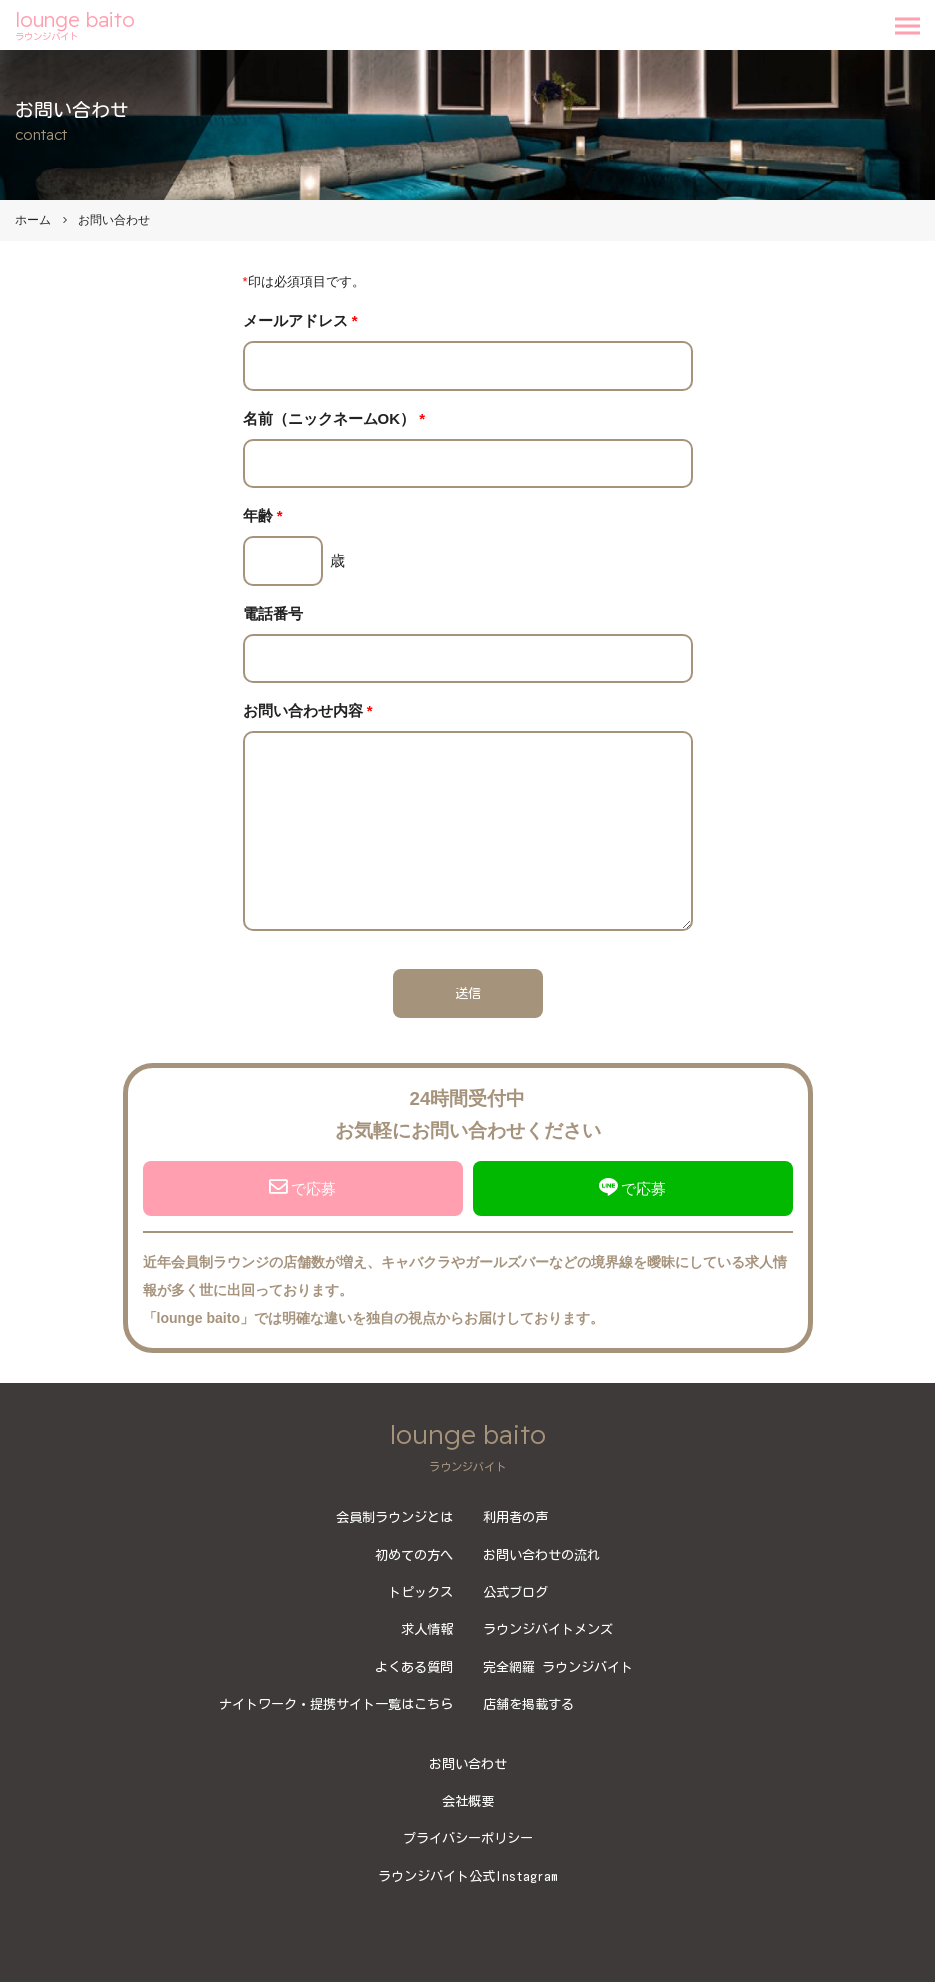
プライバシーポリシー (468, 1838)
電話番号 (273, 613)
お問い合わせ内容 (308, 710)
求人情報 (427, 1629)
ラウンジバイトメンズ (548, 1629)
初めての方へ (414, 1555)
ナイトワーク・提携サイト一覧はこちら (336, 1704)
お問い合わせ (468, 1764)
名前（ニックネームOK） (334, 418)
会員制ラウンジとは (394, 1517)
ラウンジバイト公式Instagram (468, 1876)
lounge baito (75, 25)
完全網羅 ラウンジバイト (558, 1667)
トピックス (420, 1592)
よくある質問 (414, 1667)
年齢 (263, 515)
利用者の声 (515, 1517)
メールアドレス (300, 320)
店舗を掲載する (528, 1704)
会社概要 (468, 1801)
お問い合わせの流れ (541, 1555)
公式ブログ (515, 1592)
